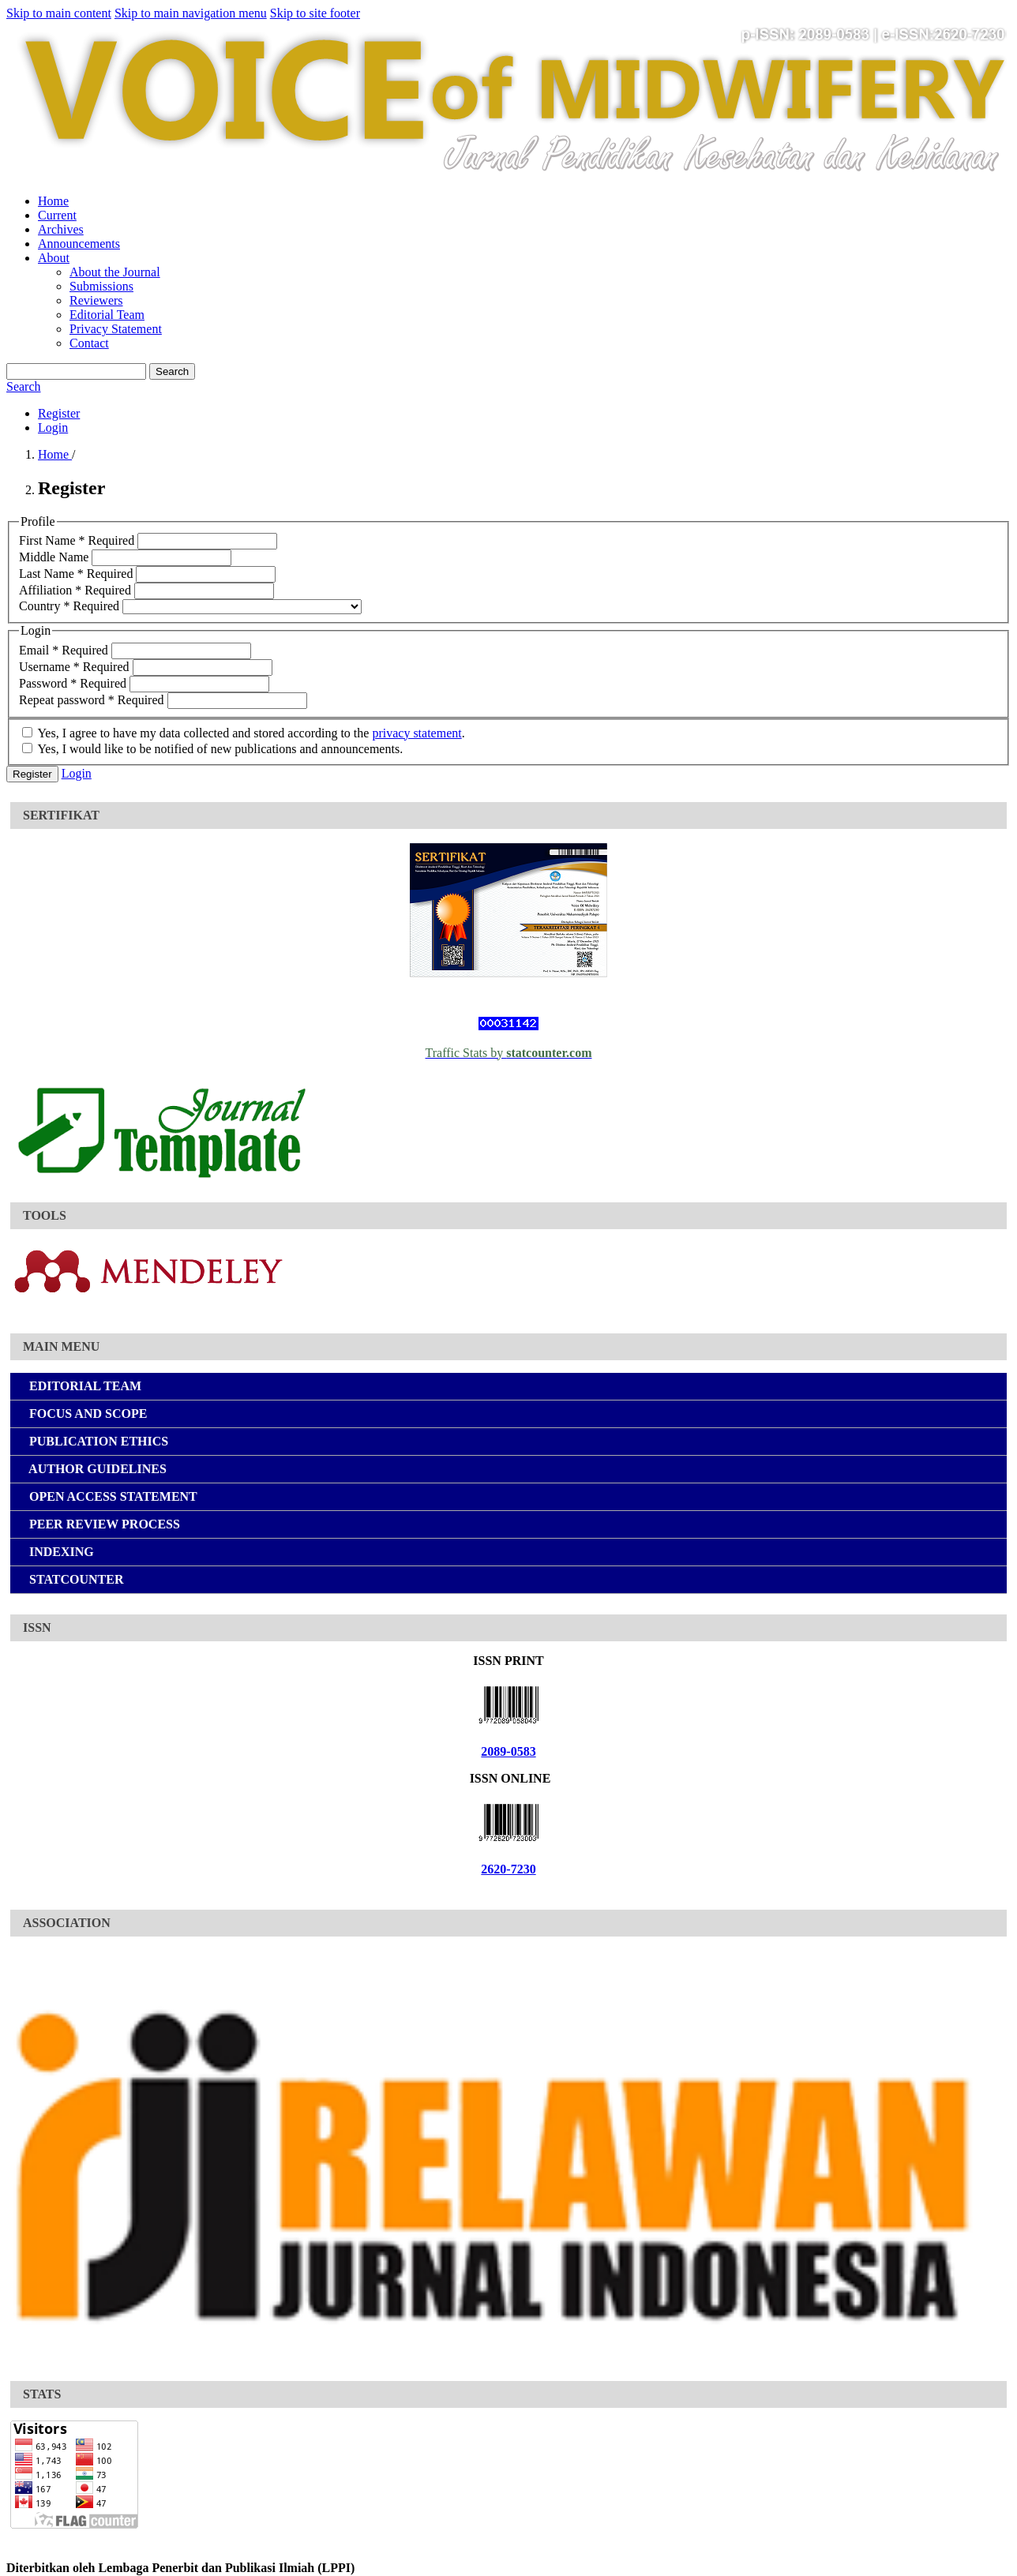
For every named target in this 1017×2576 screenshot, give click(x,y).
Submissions (101, 286)
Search (172, 371)
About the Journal (114, 272)
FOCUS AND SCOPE (85, 1413)
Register (59, 413)
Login (53, 427)
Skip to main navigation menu (190, 13)
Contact (89, 343)
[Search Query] (76, 371)
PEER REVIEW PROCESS (101, 1524)
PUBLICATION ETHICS (95, 1441)
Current (57, 215)
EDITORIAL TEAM (82, 1386)
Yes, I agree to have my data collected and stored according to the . (243, 733)
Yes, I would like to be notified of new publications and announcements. (212, 749)
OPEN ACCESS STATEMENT (110, 1496)
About (53, 257)
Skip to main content (58, 13)
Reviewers (96, 300)
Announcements (79, 243)
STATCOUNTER (73, 1579)
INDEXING (58, 1551)
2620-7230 (508, 1869)
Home (53, 201)
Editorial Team (106, 314)
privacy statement (416, 733)
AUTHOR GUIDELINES (95, 1468)
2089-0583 (508, 1751)
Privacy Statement (115, 329)
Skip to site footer (315, 13)
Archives (61, 229)
